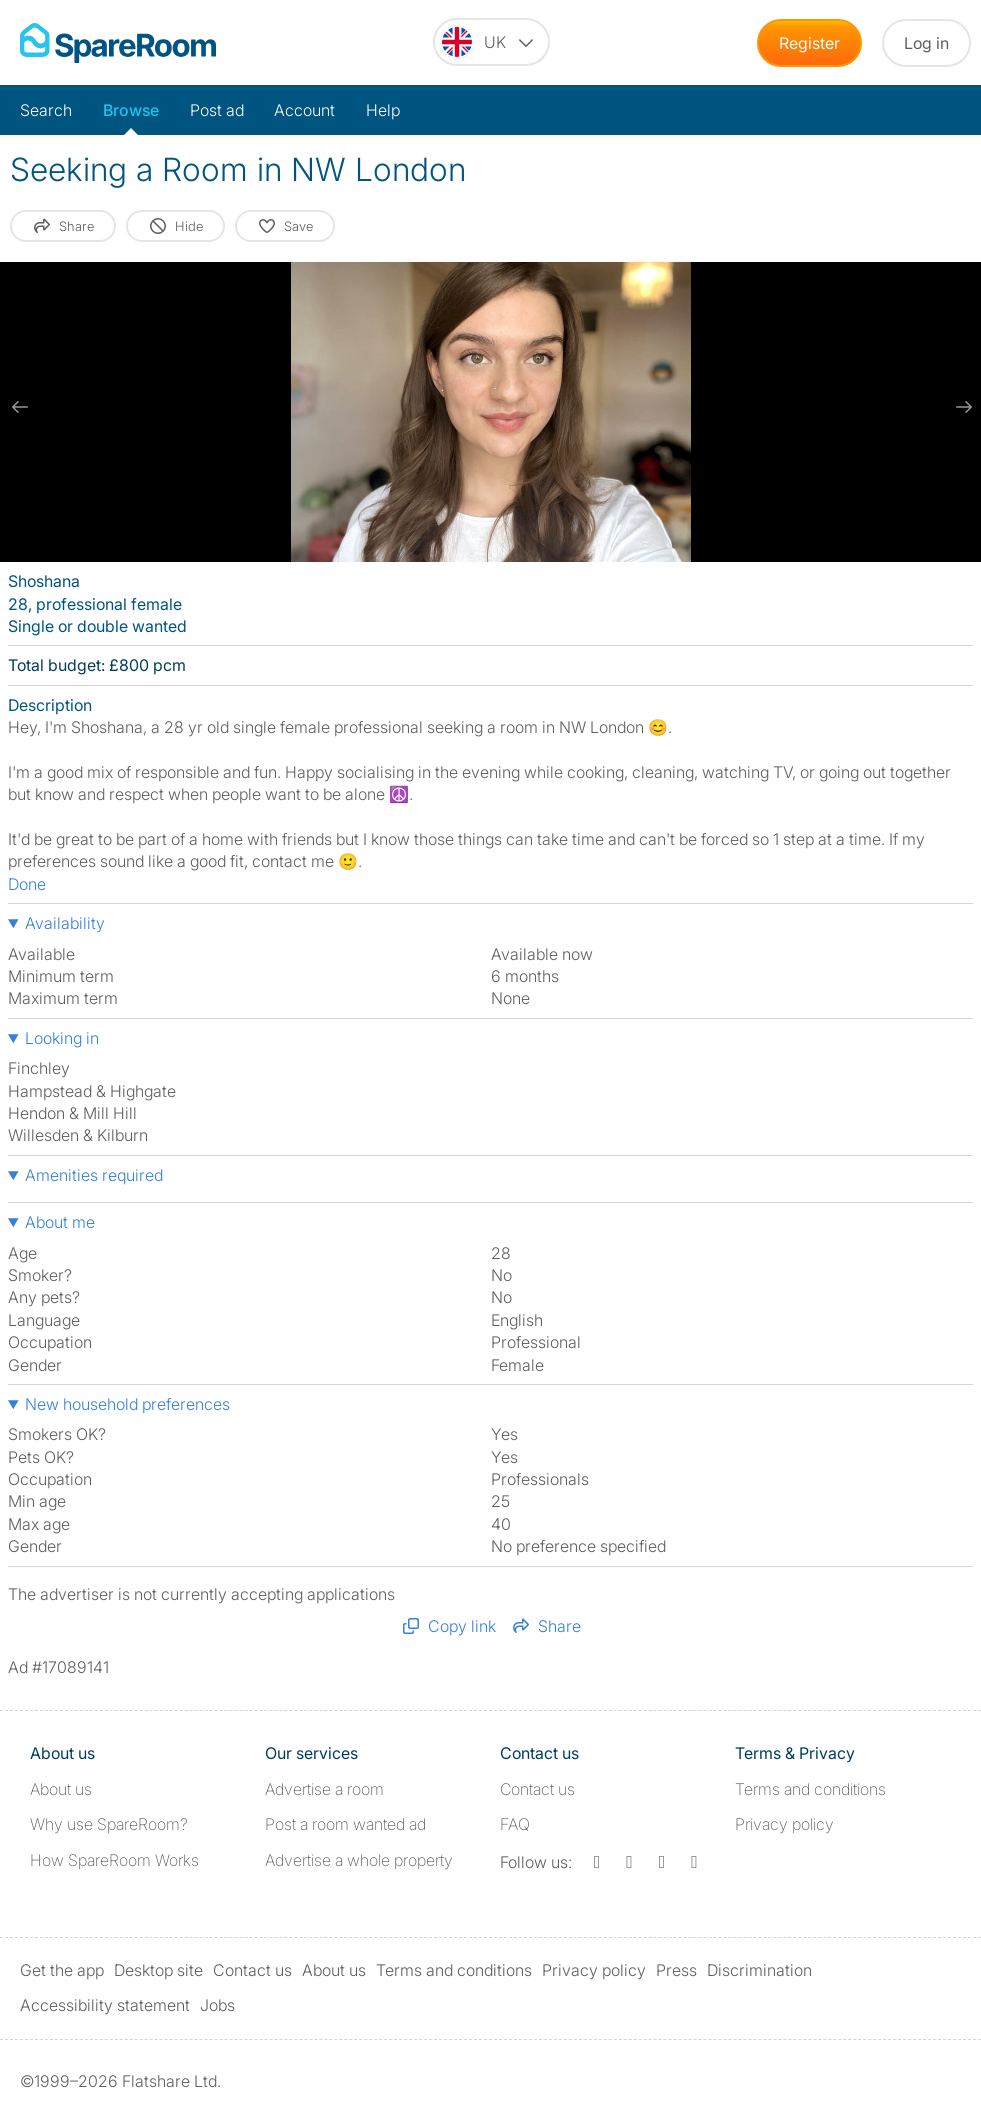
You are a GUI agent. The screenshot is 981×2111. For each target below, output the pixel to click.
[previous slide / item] (20, 407)
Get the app (62, 1970)
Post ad (217, 110)
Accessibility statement (105, 2005)
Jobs (217, 2005)
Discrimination (759, 1970)
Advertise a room (324, 1789)
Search (46, 110)
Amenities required (94, 1175)
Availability (65, 923)
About (61, 1789)
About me (60, 1222)
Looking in (62, 1038)
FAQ (515, 1824)
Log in (926, 43)
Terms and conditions (810, 1789)
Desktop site (158, 1970)
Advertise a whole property (359, 1860)
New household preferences (127, 1404)
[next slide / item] (961, 407)
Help (383, 110)
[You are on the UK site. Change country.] (491, 42)
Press (676, 1970)
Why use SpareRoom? (109, 1824)
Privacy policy (784, 1824)
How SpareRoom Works (114, 1860)
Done (27, 884)
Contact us (537, 1789)
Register (809, 43)
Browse (131, 110)
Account (304, 110)
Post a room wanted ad (345, 1824)
